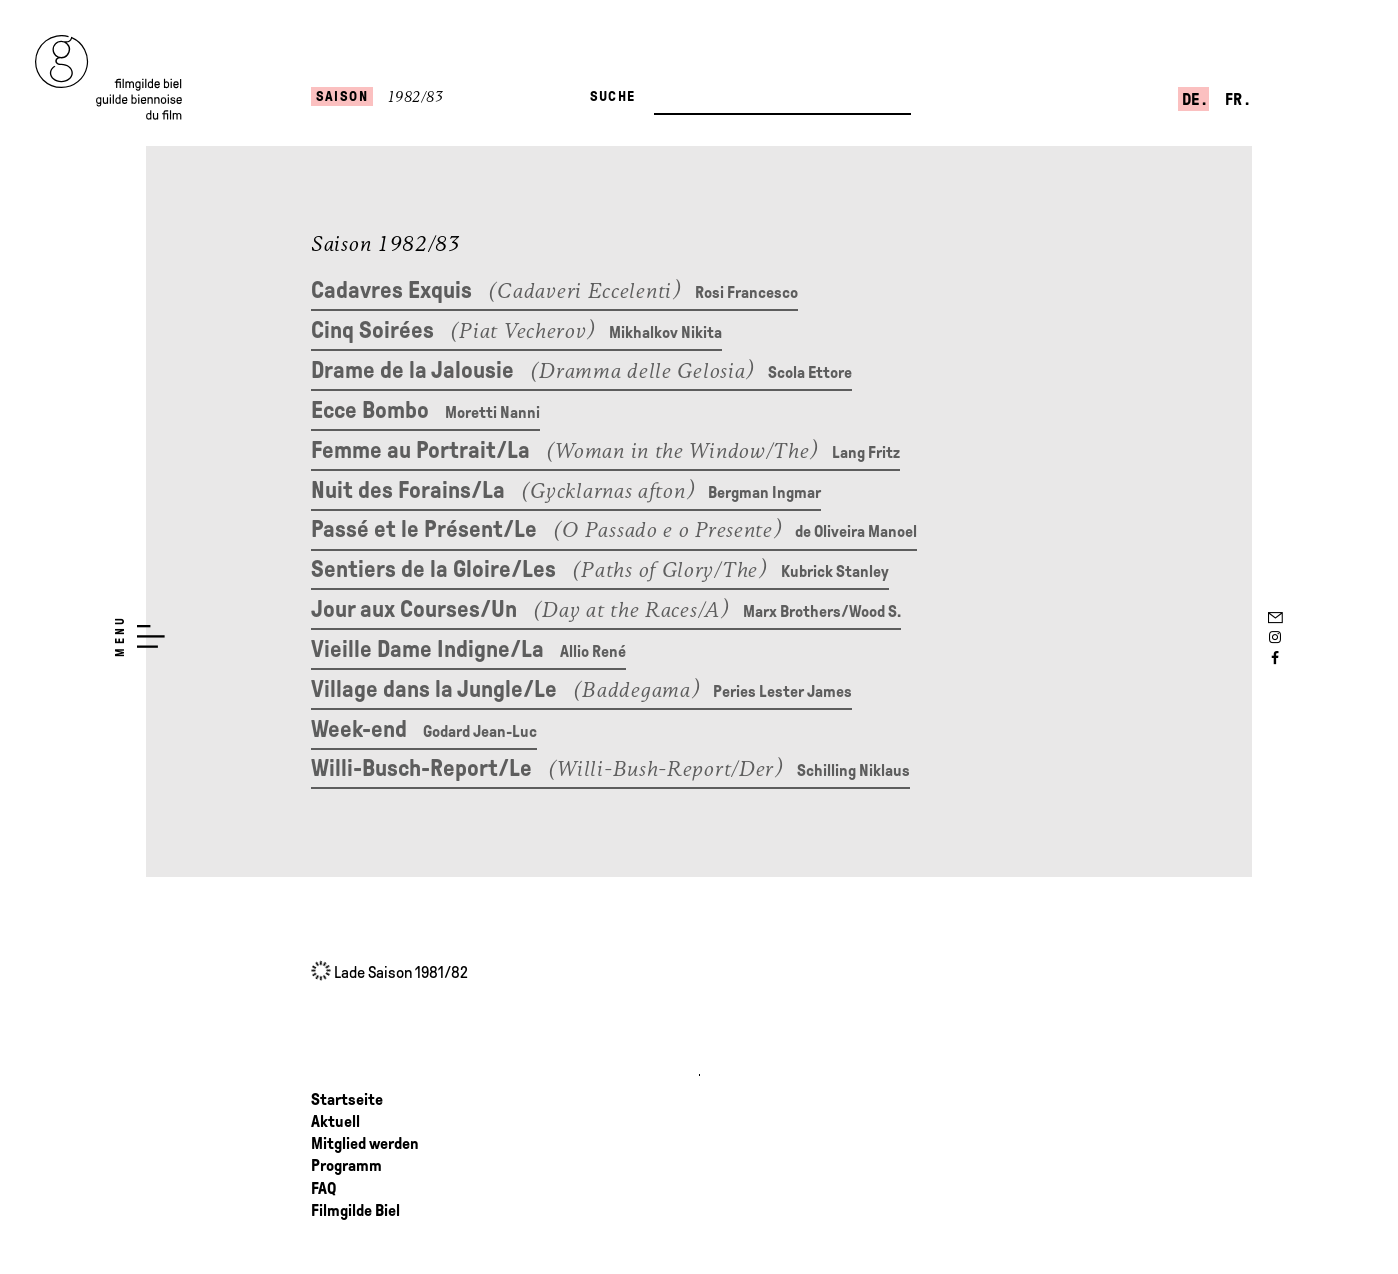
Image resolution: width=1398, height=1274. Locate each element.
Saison (342, 96)
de (1192, 100)
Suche (613, 96)
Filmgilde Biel (355, 1211)
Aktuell (335, 1122)
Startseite (347, 1100)
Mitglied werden (365, 1144)
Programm (346, 1166)
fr (1235, 100)
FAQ (323, 1189)
